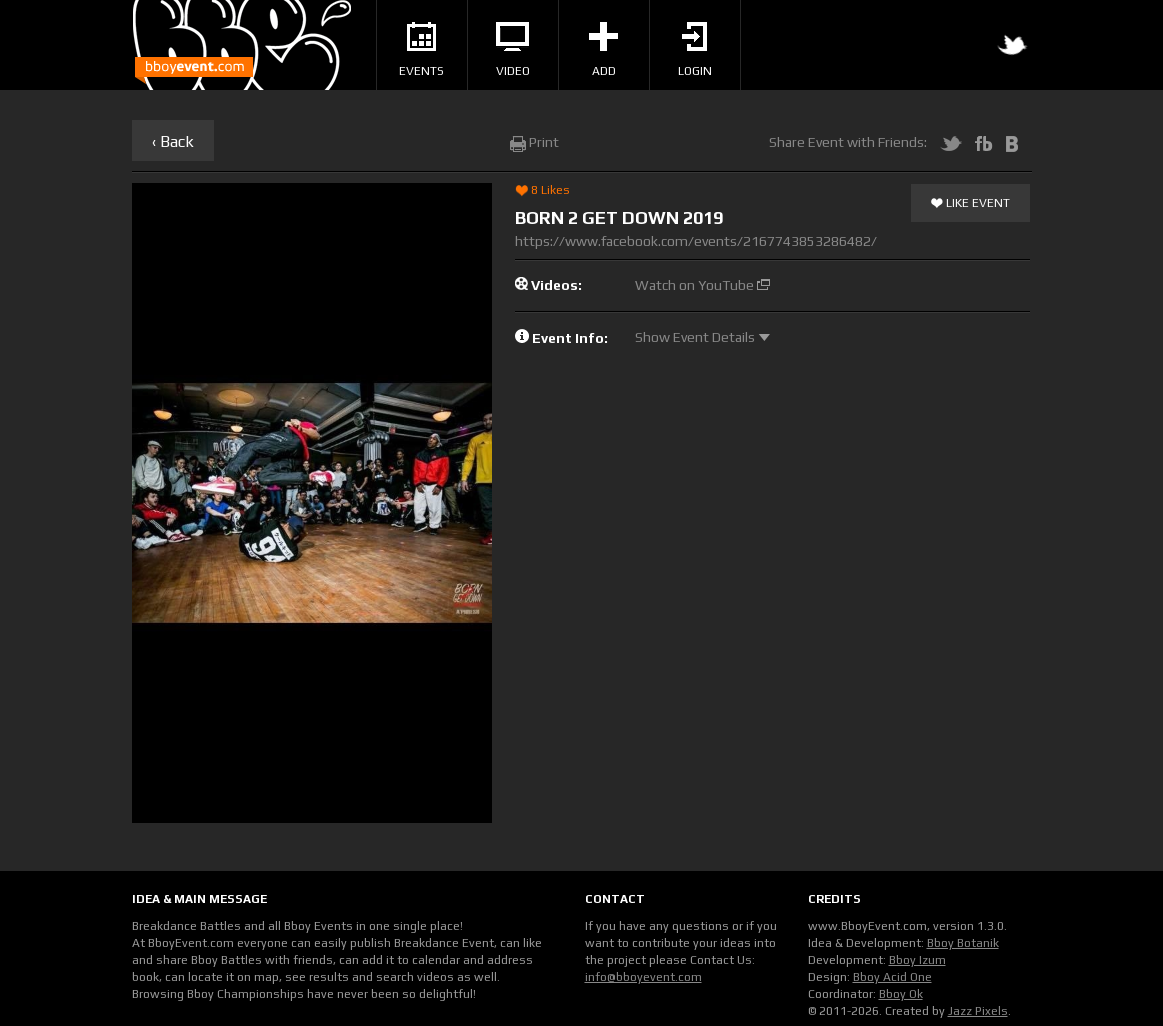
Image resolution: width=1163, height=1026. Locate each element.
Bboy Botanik (963, 943)
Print (534, 142)
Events (421, 50)
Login (695, 50)
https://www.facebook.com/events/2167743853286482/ (696, 241)
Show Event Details (702, 337)
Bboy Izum (917, 960)
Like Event (970, 204)
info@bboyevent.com (643, 977)
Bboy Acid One (892, 977)
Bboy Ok (901, 994)
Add (603, 50)
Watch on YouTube (702, 285)
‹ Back (173, 141)
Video (513, 50)
